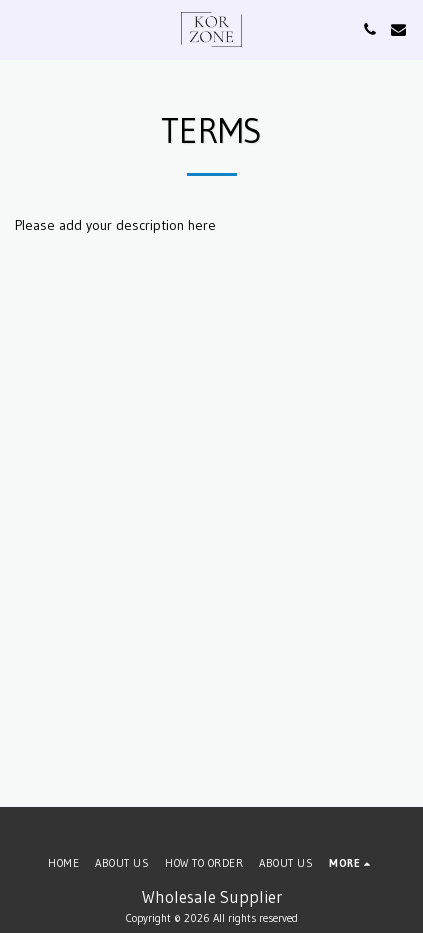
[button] (22, 29)
